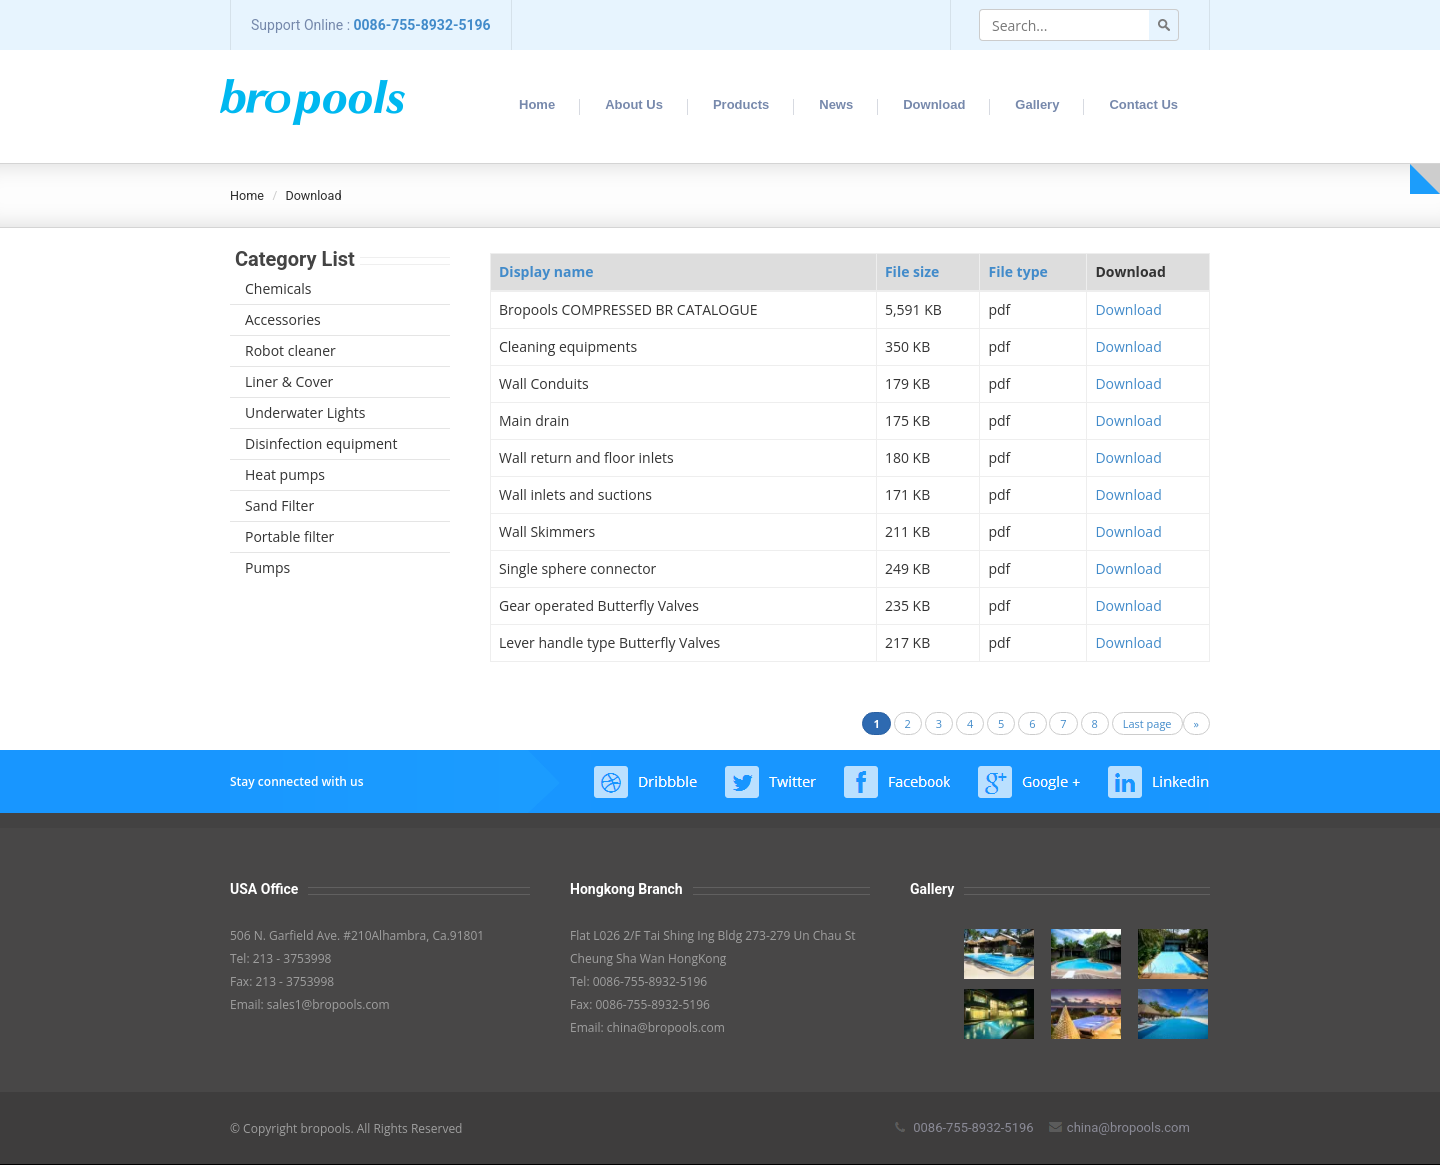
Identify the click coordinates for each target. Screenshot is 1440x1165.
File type (1017, 271)
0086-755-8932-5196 (422, 25)
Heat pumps (285, 474)
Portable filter (289, 536)
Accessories (283, 319)
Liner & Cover (289, 381)
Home (537, 104)
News (836, 104)
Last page (1147, 723)
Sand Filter (279, 505)
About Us (634, 104)
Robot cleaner (290, 350)
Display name (546, 271)
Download (934, 104)
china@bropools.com (1119, 1127)
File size (912, 271)
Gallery (1037, 104)
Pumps (267, 567)
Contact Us (1143, 104)
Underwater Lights (305, 412)
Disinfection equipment (321, 443)
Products (741, 104)
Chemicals (278, 288)
